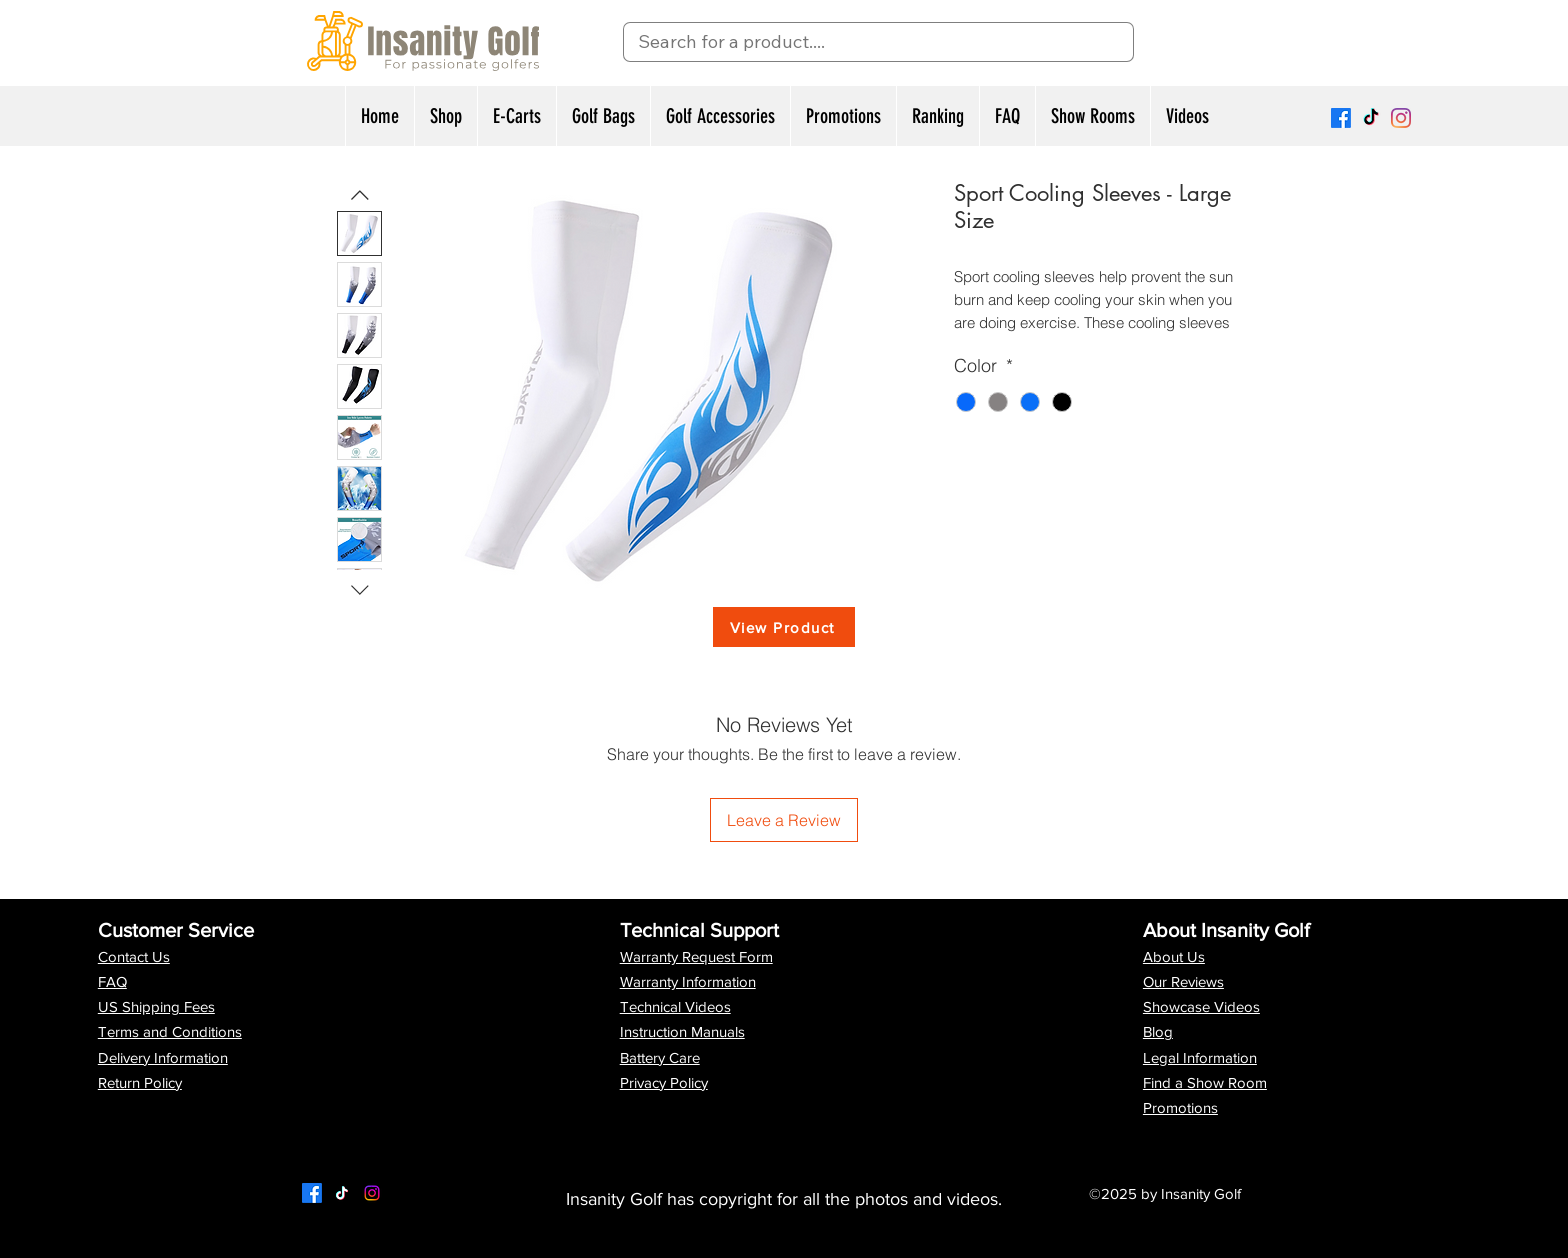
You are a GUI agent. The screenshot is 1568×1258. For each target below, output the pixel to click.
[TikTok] (1371, 118)
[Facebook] (1341, 118)
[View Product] (784, 627)
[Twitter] (342, 1193)
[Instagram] (1401, 118)
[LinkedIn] (372, 1193)
